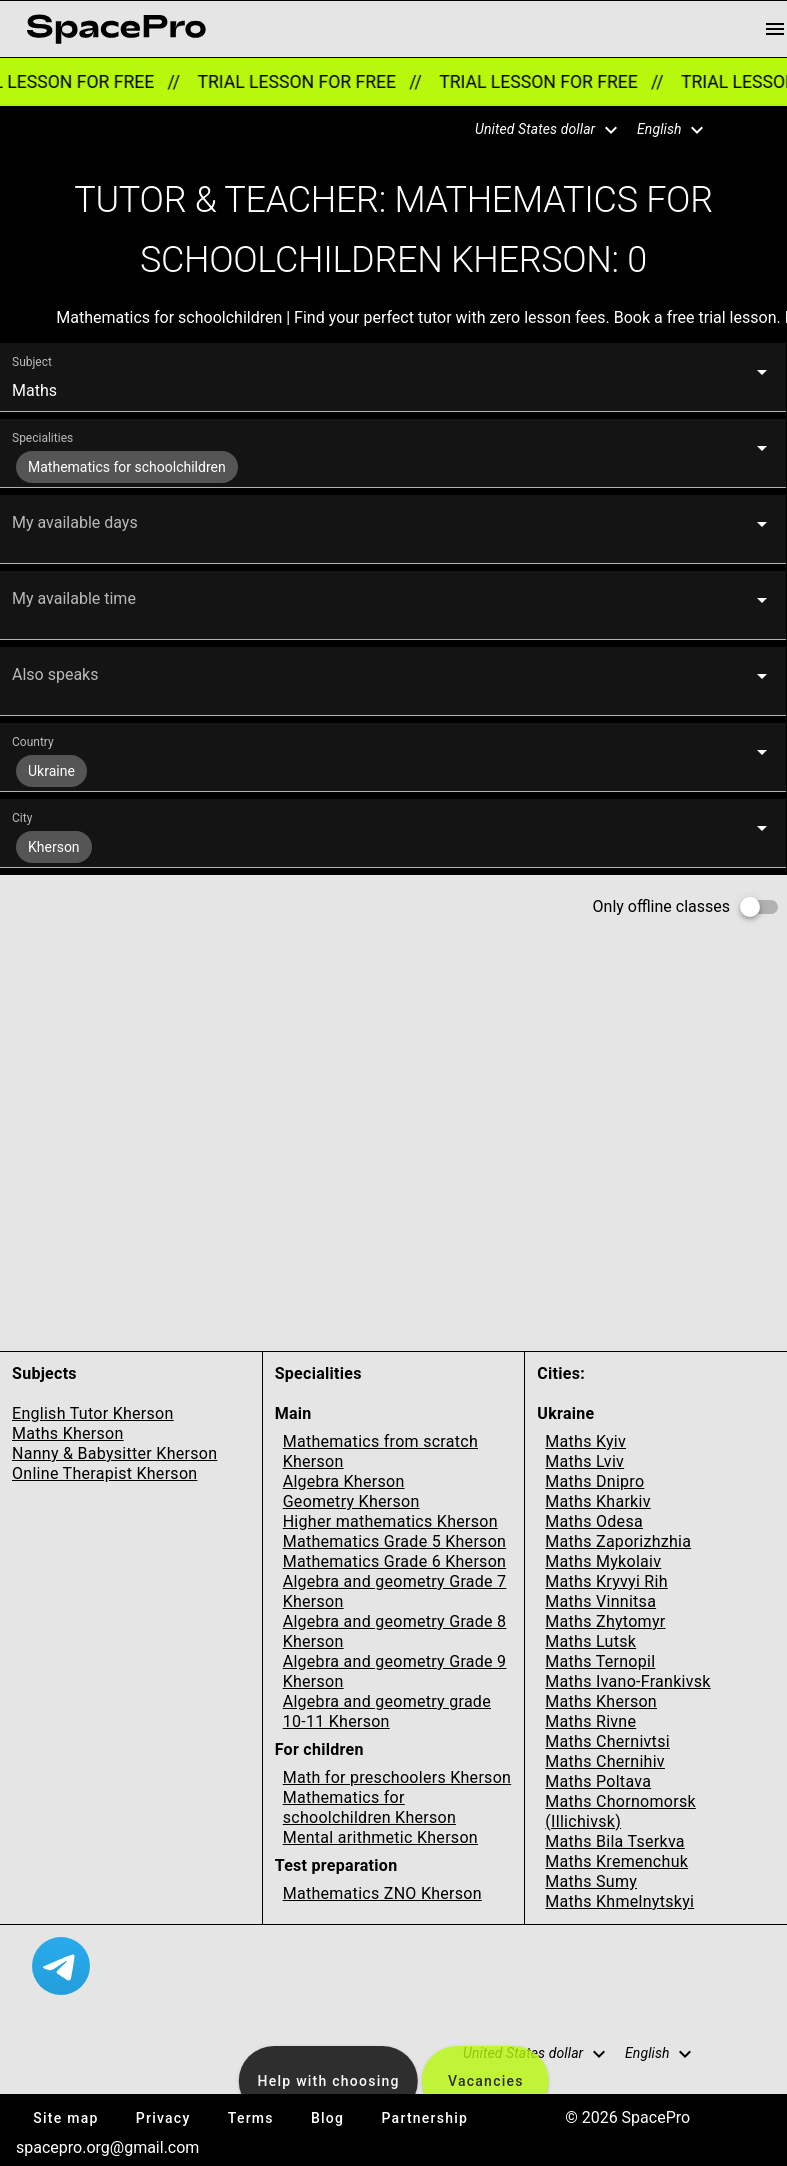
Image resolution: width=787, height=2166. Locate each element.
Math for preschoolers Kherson (397, 1777)
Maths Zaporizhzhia (618, 1541)
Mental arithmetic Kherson (380, 1837)
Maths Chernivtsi (607, 1741)
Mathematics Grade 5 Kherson (395, 1541)
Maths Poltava (598, 1781)
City (22, 818)
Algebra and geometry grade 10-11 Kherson (387, 1711)
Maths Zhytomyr (605, 1621)
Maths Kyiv (585, 1441)
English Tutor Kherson (93, 1413)
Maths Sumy (591, 1881)
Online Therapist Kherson (104, 1473)
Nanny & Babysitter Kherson (114, 1453)
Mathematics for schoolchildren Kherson (369, 1807)
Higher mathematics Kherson (390, 1521)
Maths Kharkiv (597, 1501)
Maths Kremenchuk (616, 1861)
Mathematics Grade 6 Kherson (395, 1561)
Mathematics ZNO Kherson (382, 1893)
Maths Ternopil (600, 1661)
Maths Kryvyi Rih (606, 1581)
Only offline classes (661, 906)
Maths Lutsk (590, 1641)
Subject (32, 362)
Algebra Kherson (344, 1481)
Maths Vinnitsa (600, 1601)
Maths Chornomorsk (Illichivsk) (620, 1811)
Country (33, 742)
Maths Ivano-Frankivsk (627, 1681)
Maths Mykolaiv (603, 1561)
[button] (534, 130)
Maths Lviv (584, 1461)
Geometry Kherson (351, 1501)
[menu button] (775, 29)
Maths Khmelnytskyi (619, 1901)
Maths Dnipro (594, 1481)
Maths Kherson (68, 1433)
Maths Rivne (590, 1721)
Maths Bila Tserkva (614, 1841)
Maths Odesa (594, 1521)
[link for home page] (116, 29)
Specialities (42, 438)
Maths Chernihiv (605, 1761)
